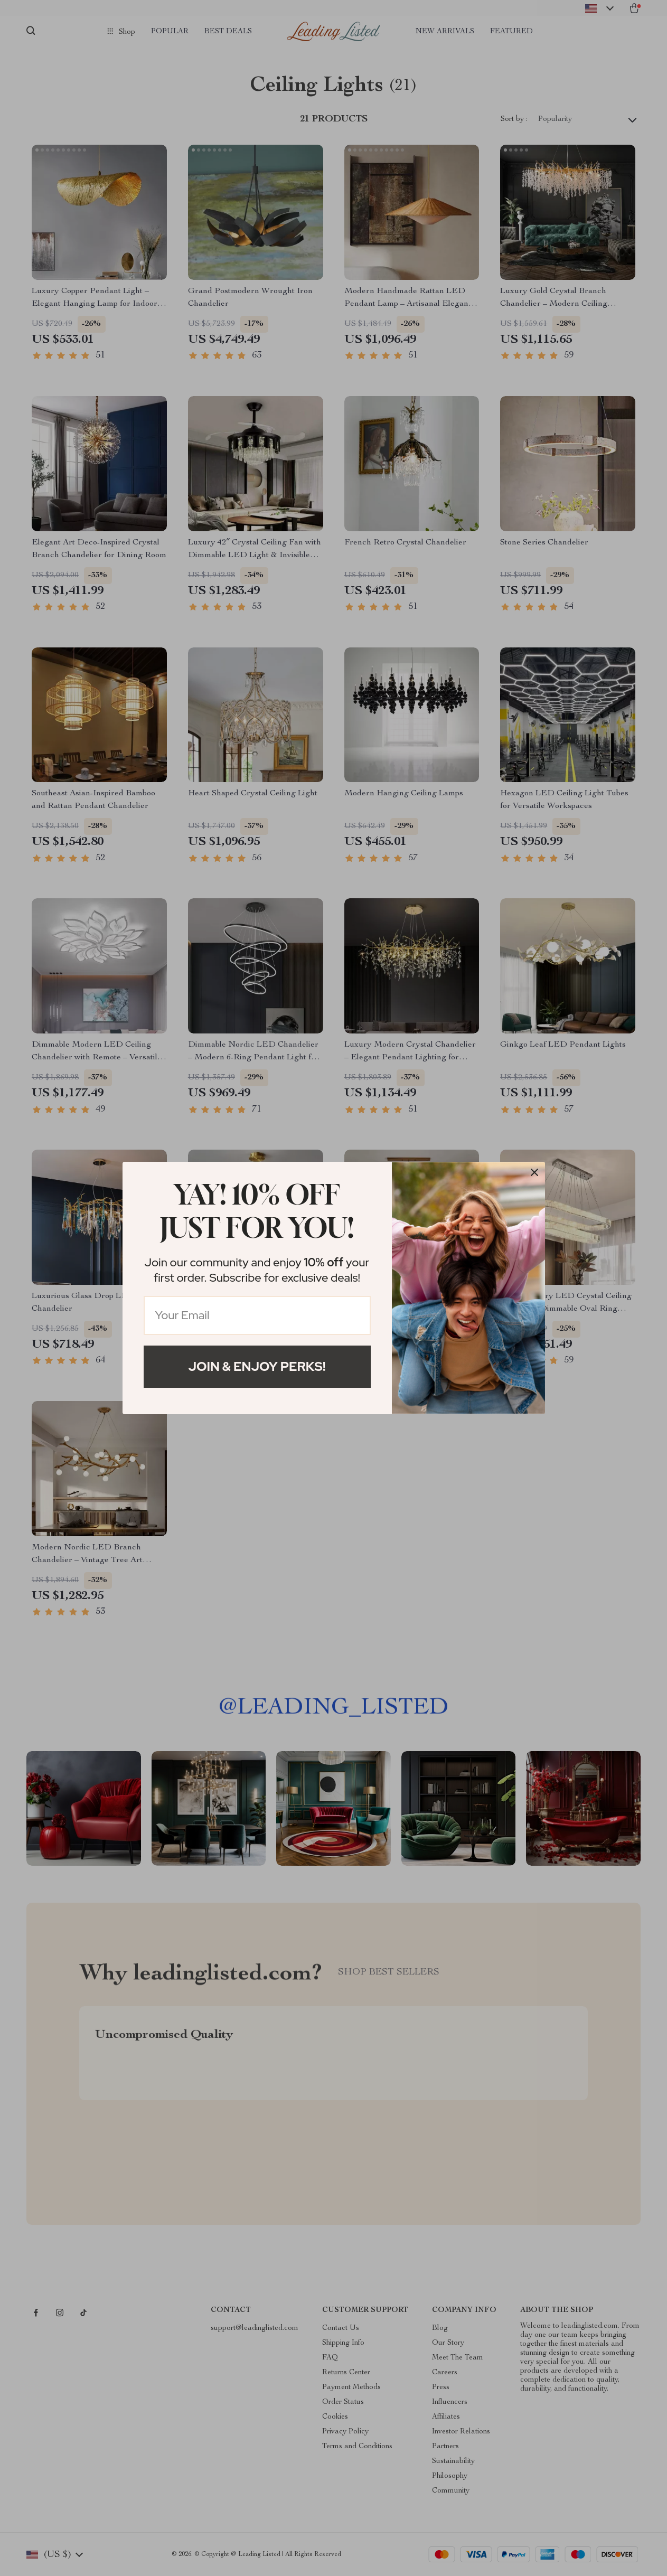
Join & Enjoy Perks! (257, 1366)
